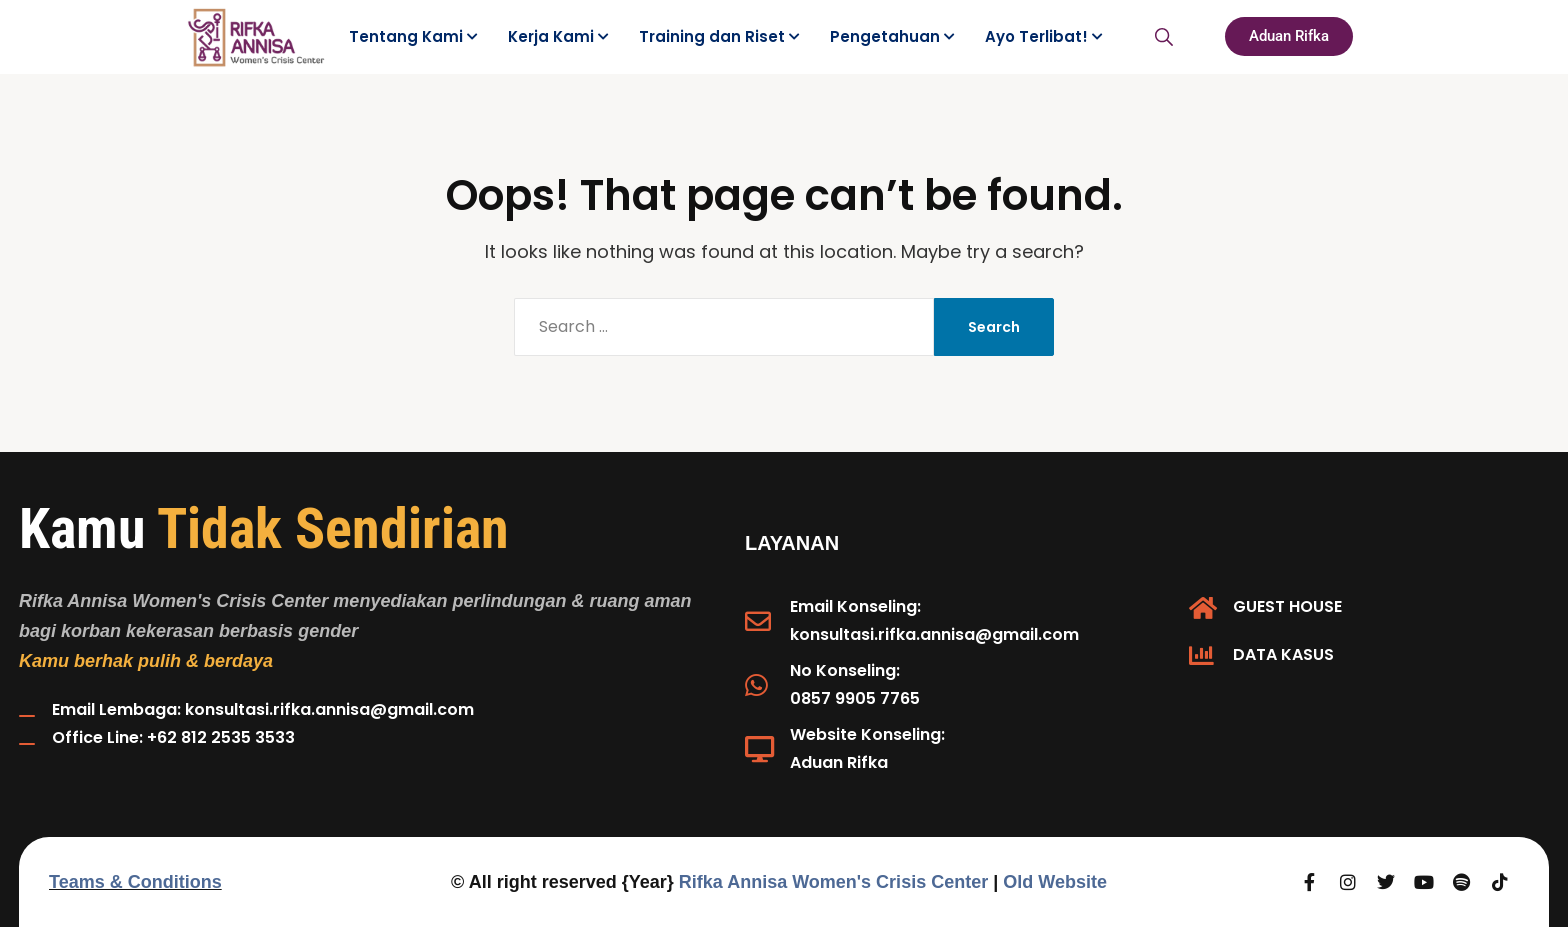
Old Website (1055, 882)
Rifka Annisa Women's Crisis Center (833, 882)
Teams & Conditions (135, 882)
